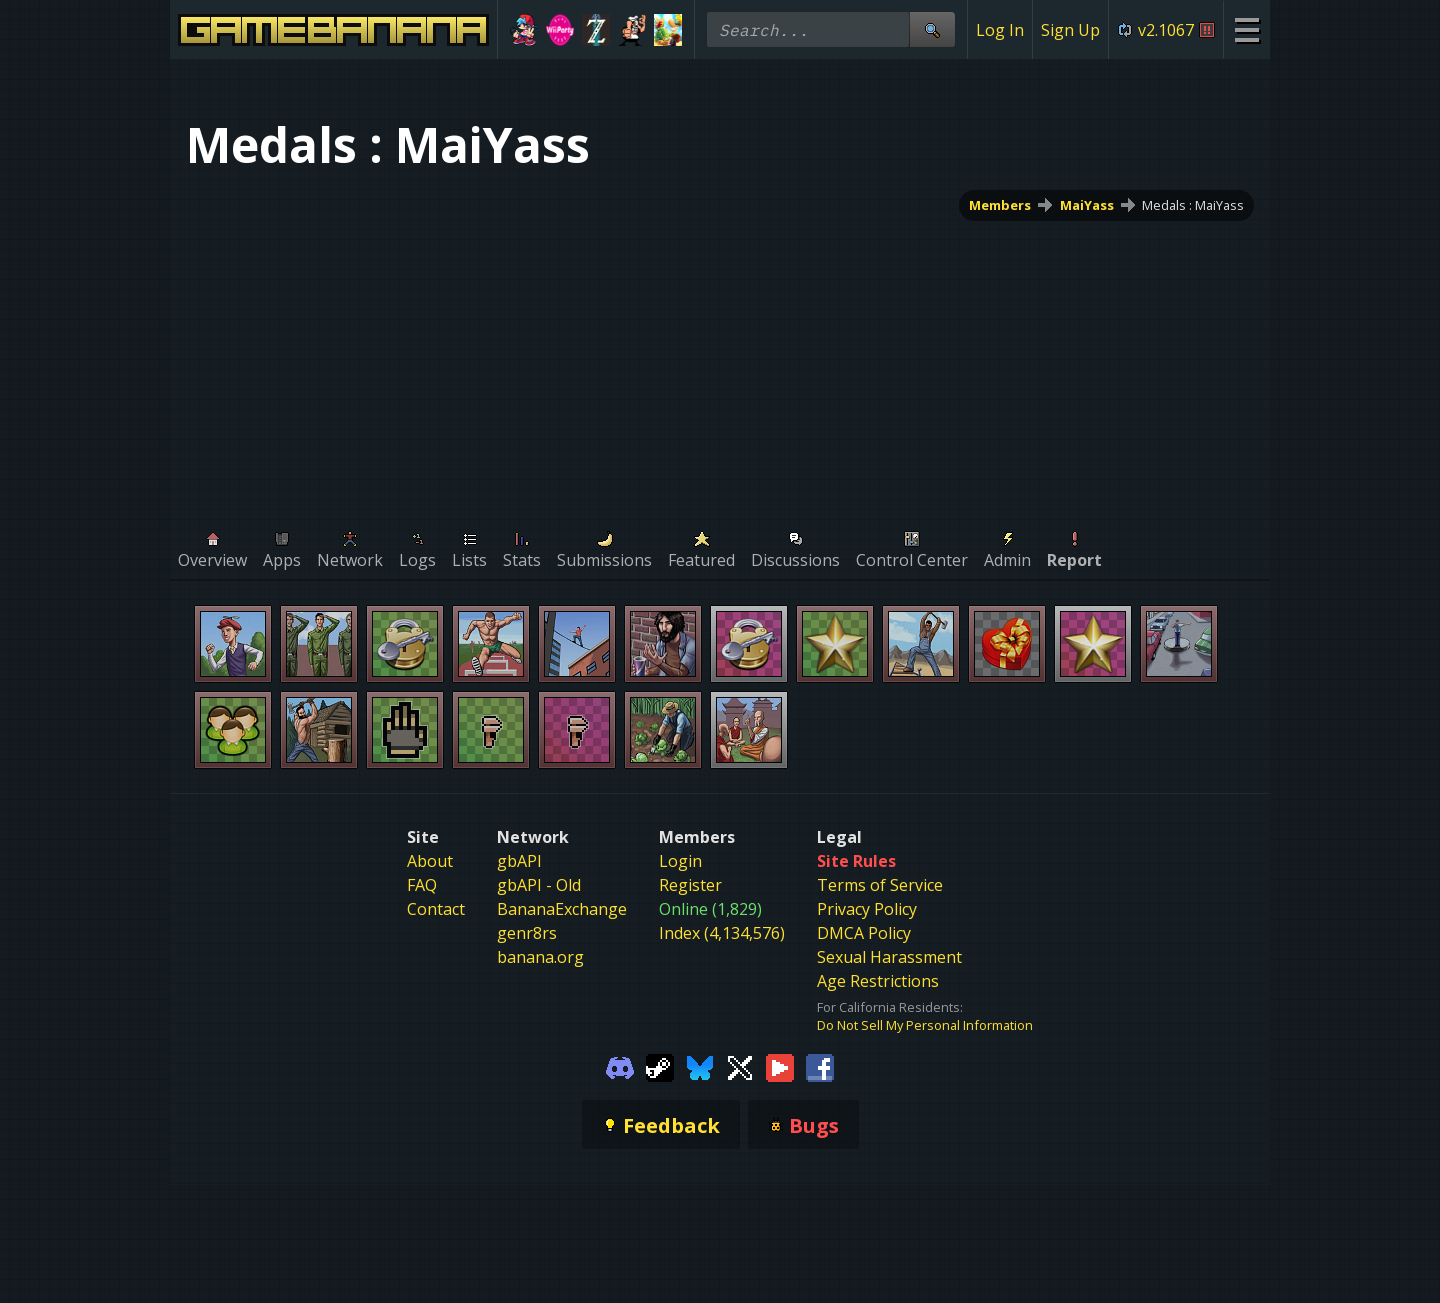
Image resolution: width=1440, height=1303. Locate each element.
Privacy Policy (867, 909)
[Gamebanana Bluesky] (700, 1066)
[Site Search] (932, 29)
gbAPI (519, 861)
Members (1000, 205)
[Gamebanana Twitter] (740, 1066)
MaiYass (1087, 205)
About (430, 861)
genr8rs (527, 933)
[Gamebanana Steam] (660, 1066)
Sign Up (1070, 30)
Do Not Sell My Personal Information (925, 1025)
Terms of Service (880, 885)
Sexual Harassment (889, 957)
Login (680, 861)
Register (690, 885)
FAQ (422, 885)
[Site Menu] (1246, 29)
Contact (436, 909)
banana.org (540, 957)
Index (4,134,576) (722, 933)
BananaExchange (562, 909)
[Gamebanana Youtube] (780, 1066)
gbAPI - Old (539, 885)
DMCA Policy (864, 933)
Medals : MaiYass (1193, 205)
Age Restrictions (878, 981)
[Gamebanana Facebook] (820, 1066)
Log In (1000, 30)
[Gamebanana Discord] (620, 1066)
